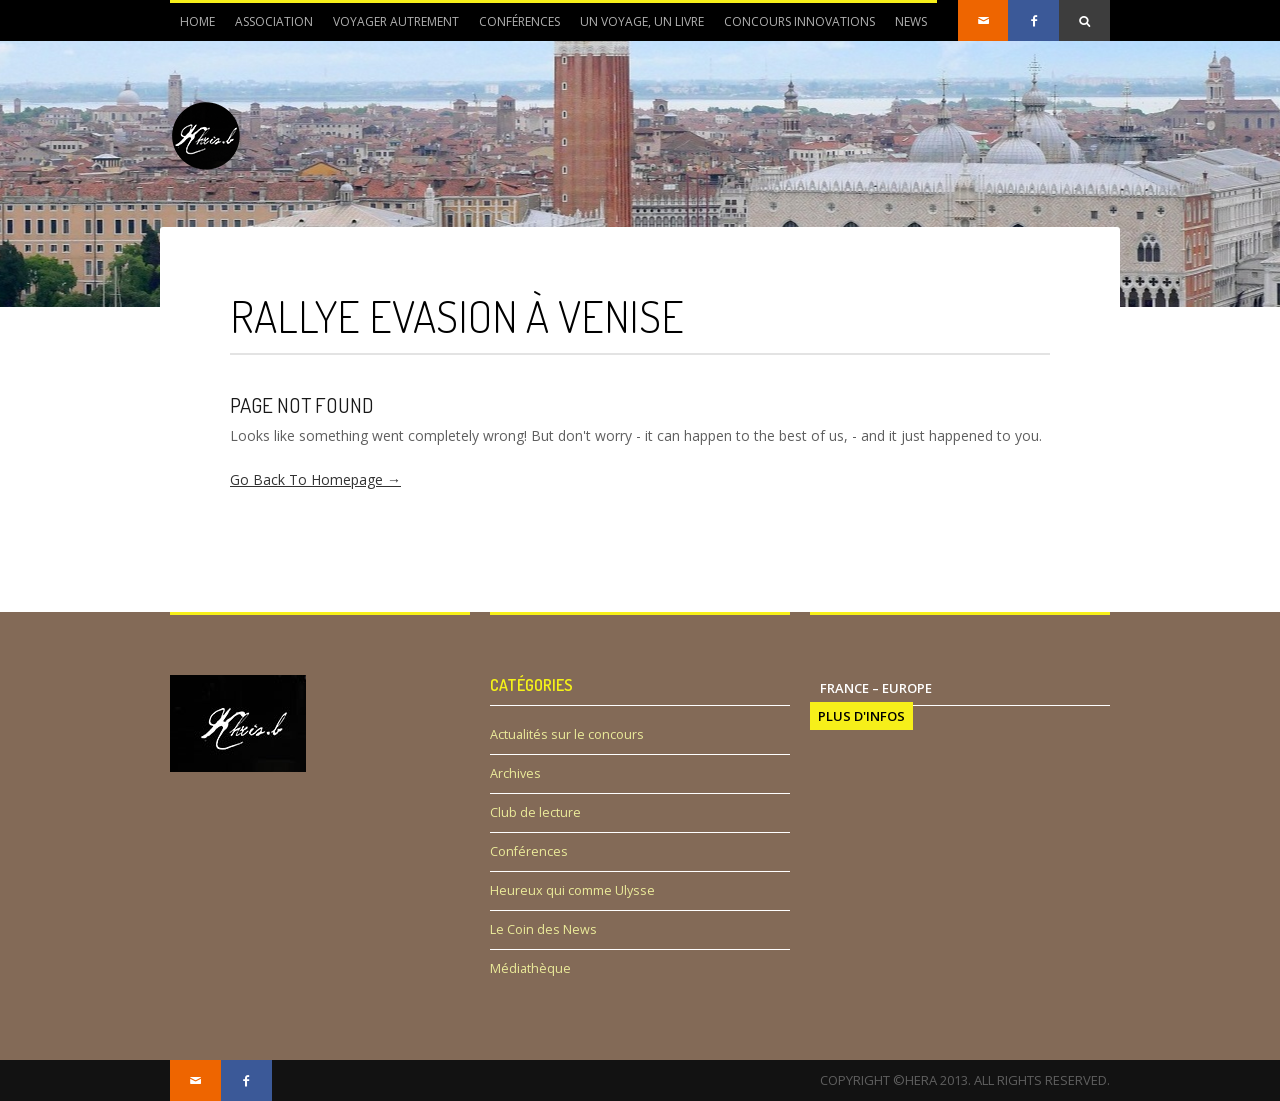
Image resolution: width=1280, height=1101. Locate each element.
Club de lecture (535, 812)
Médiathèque (530, 968)
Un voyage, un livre (642, 21)
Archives (515, 773)
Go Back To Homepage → (315, 479)
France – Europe (876, 688)
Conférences (519, 21)
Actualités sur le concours (567, 734)
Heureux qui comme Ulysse (572, 890)
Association (269, 27)
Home (197, 21)
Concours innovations (799, 21)
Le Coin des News (543, 929)
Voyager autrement (396, 21)
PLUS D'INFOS (861, 716)
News (906, 27)
